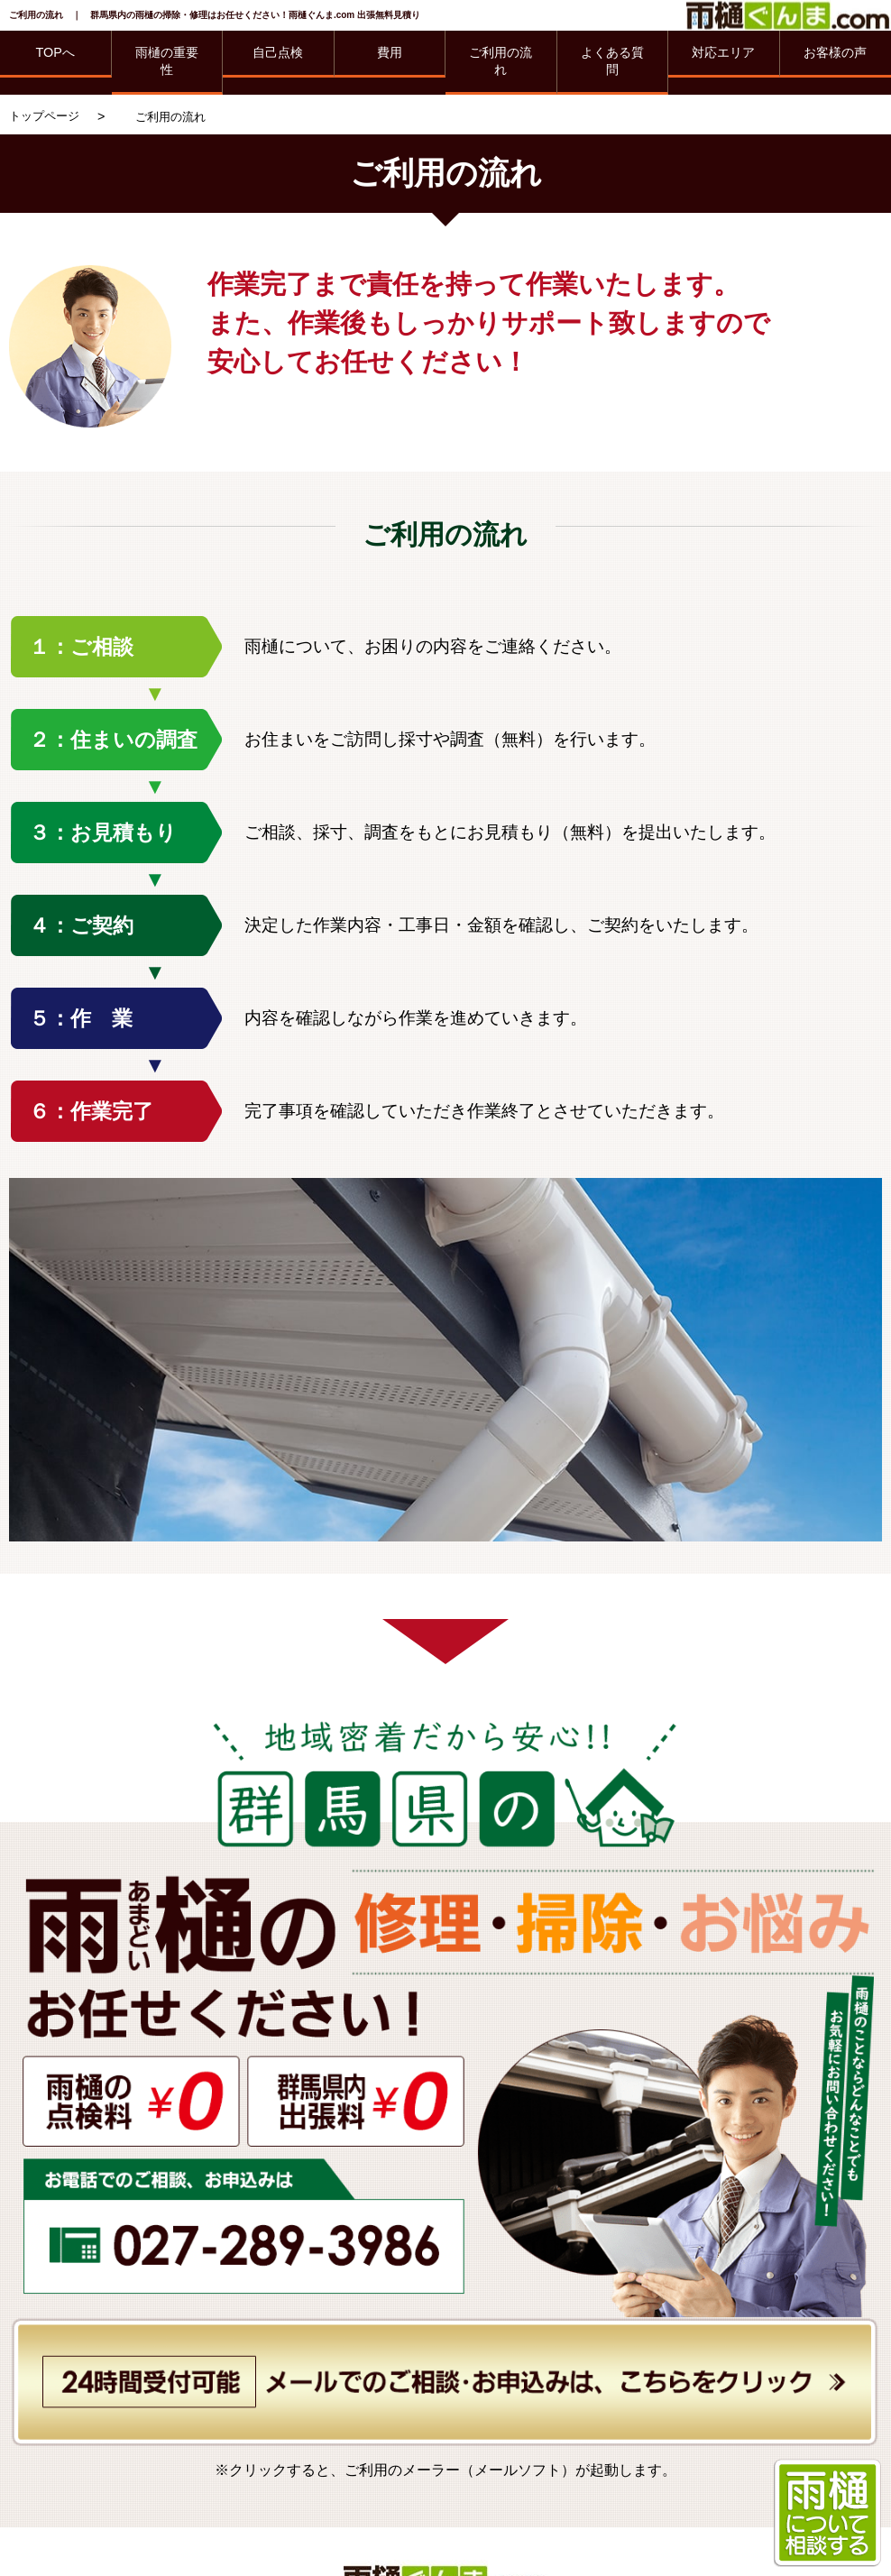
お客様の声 (835, 52)
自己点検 (278, 52)
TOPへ (55, 52)
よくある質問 (612, 61)
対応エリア (723, 52)
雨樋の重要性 (166, 61)
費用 (389, 52)
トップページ (44, 116)
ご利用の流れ (500, 61)
